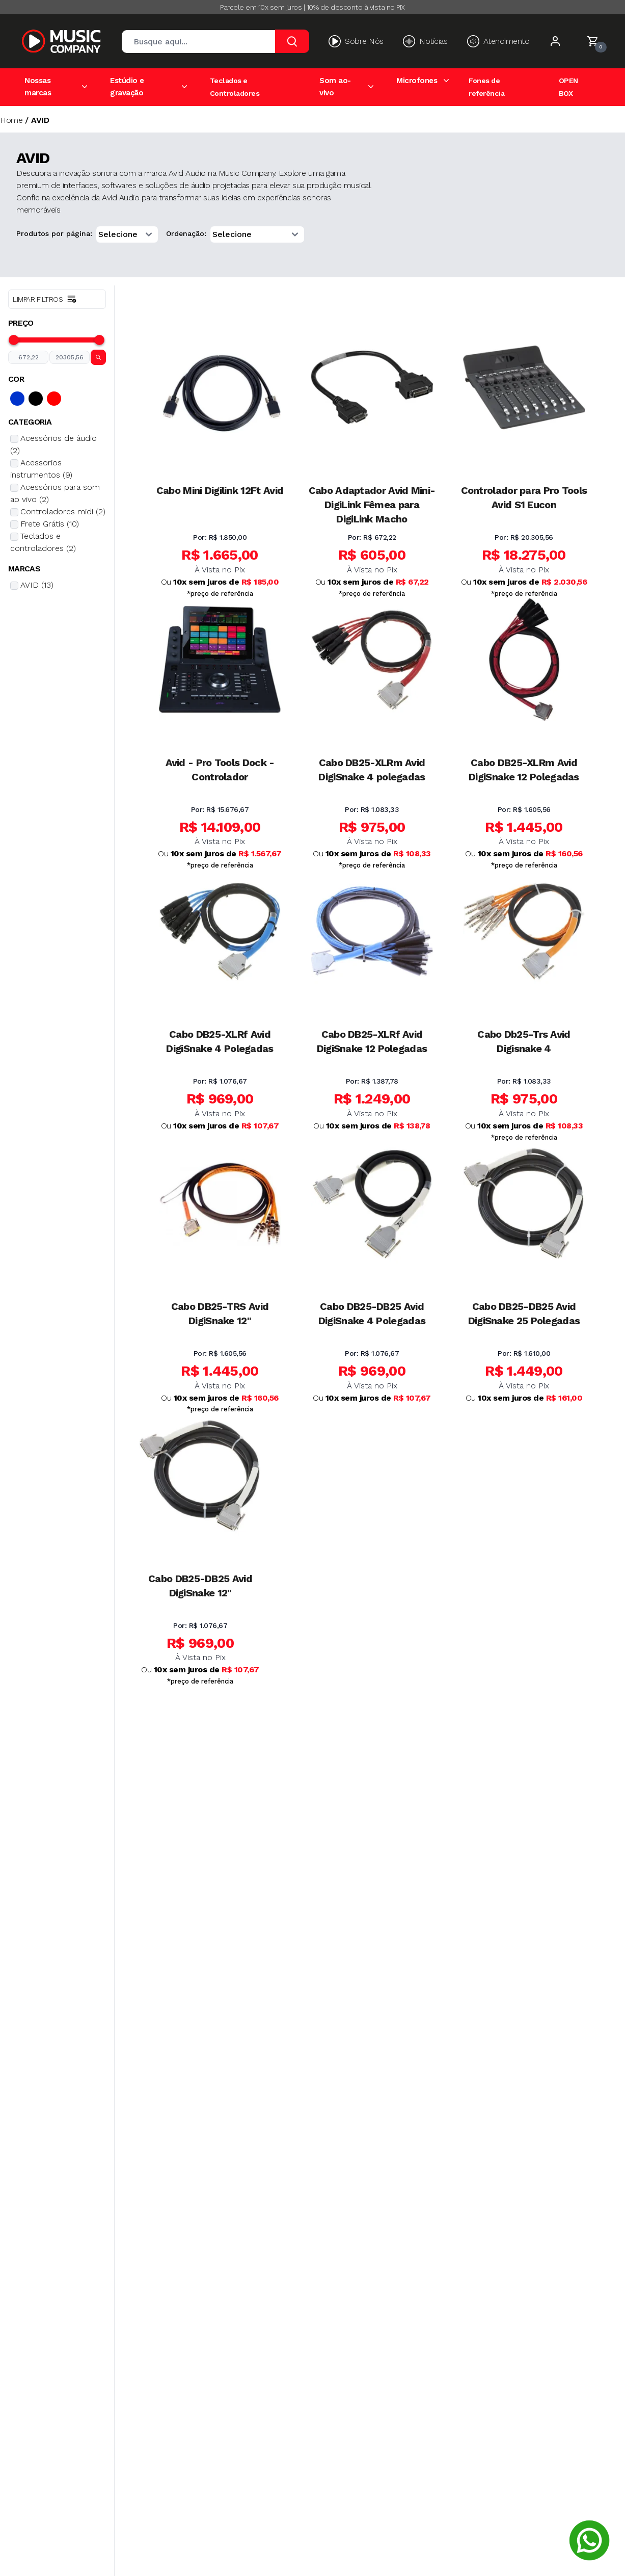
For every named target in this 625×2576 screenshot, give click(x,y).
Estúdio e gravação (127, 86)
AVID (40, 120)
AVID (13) (36, 585)
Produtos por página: (54, 233)
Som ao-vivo (335, 86)
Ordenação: (186, 233)
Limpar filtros (45, 299)
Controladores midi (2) (62, 511)
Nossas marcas (37, 86)
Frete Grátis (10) (49, 524)
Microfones (416, 80)
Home (11, 120)
